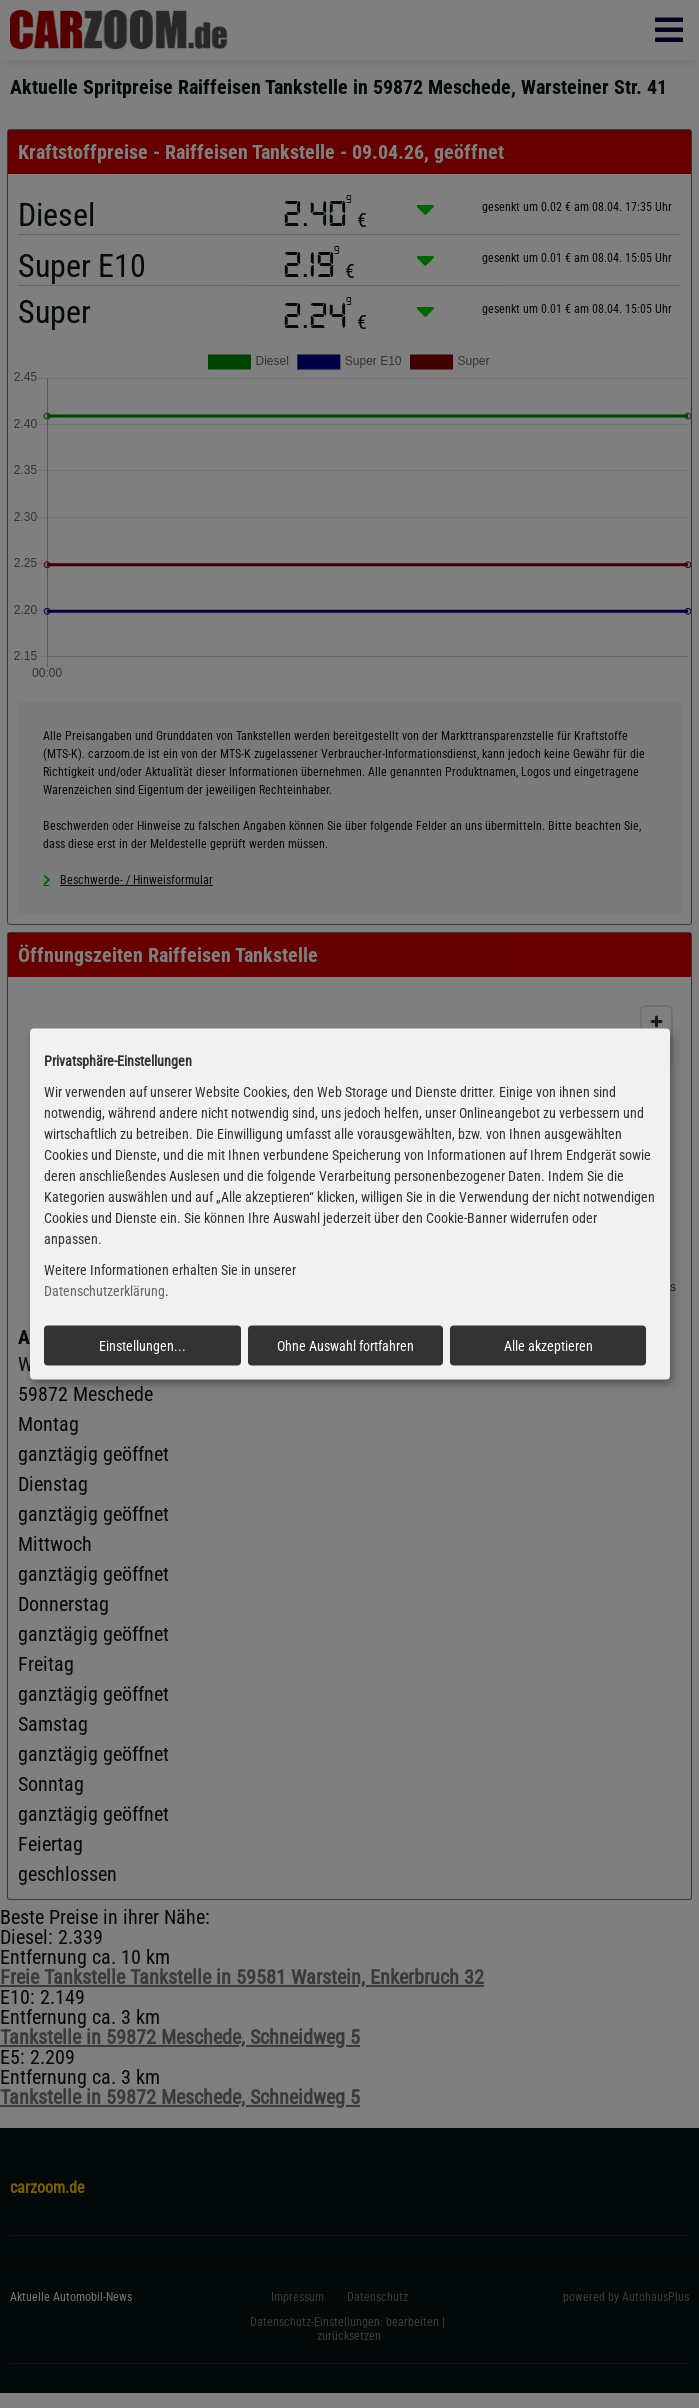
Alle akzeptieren (548, 1345)
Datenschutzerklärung (104, 1291)
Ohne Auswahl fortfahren (345, 1345)
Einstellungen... (142, 1345)
